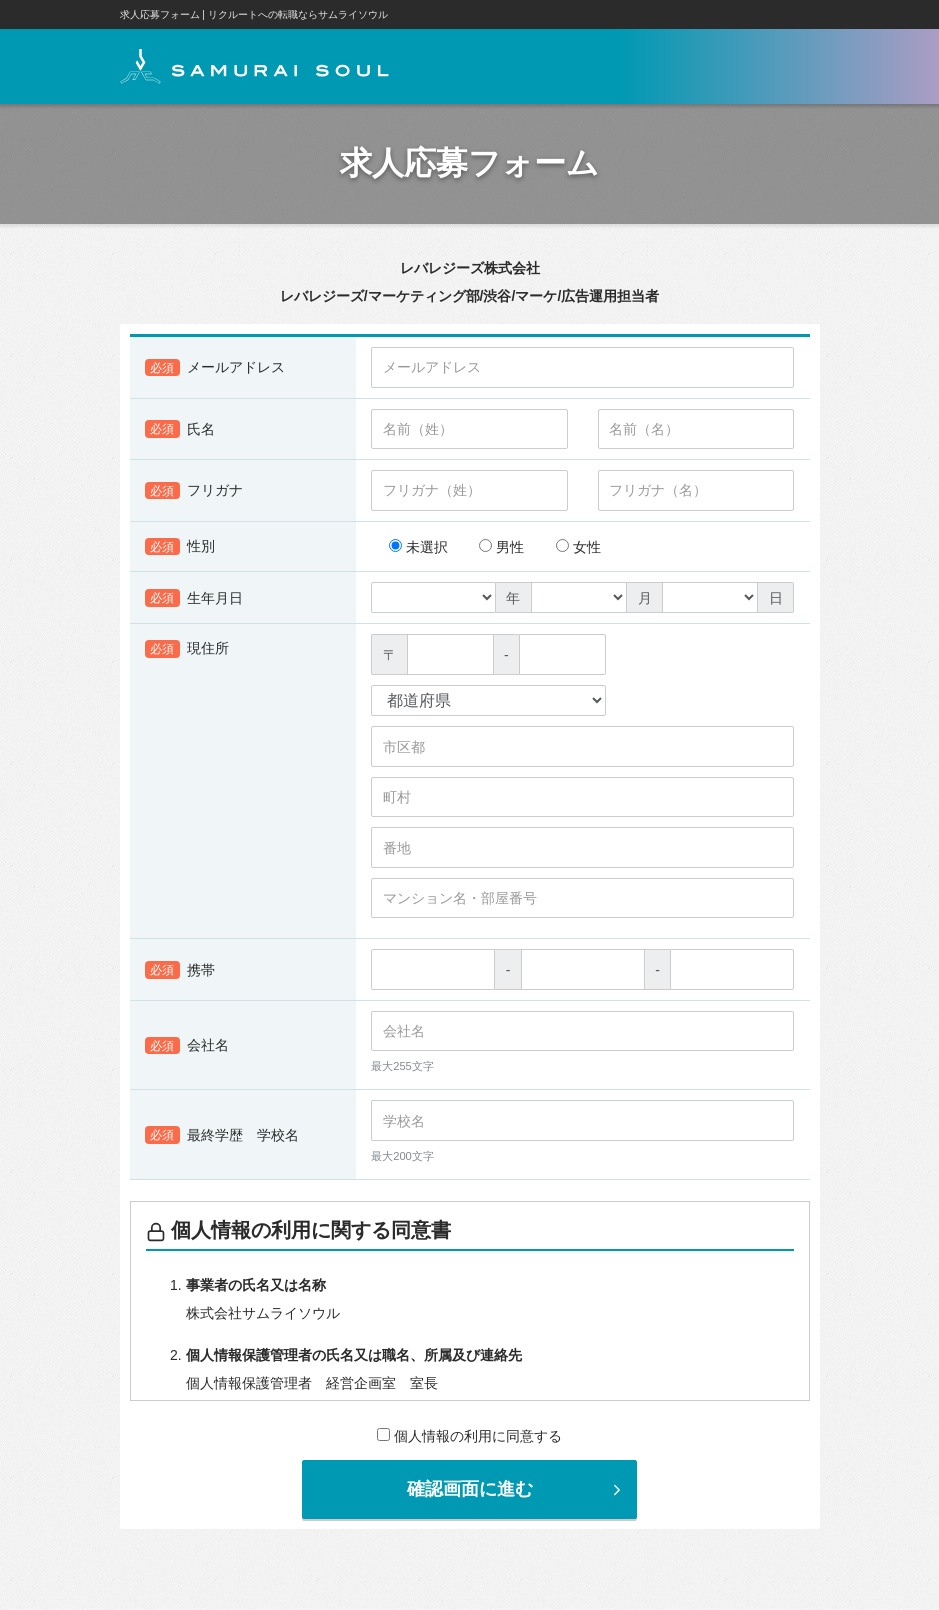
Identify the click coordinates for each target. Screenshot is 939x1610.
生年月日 (194, 599)
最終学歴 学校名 (222, 1136)
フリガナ (194, 492)
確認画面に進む (517, 1490)
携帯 (180, 971)
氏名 (180, 430)
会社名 (187, 1047)
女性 (578, 548)
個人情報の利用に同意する (469, 1437)
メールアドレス (215, 369)
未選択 (418, 548)
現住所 (187, 650)
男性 (501, 548)
